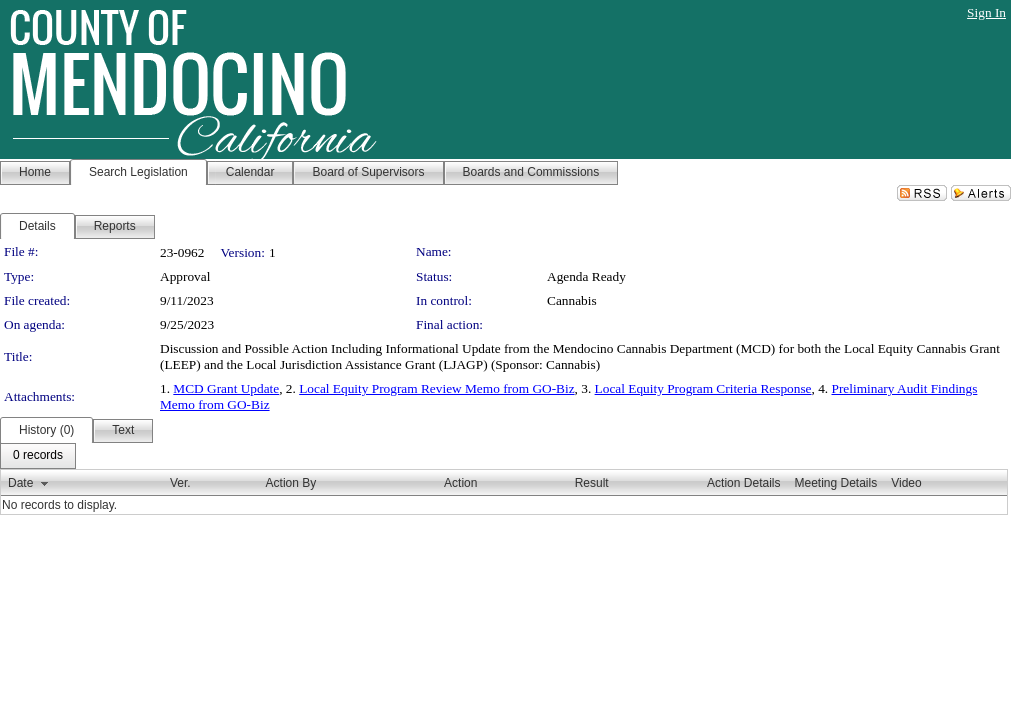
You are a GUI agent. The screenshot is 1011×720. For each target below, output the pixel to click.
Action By (291, 483)
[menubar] (38, 456)
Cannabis (572, 300)
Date (20, 483)
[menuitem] (38, 456)
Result (592, 483)
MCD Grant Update (226, 388)
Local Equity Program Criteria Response (703, 388)
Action (460, 483)
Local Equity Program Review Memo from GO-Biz (436, 388)
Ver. (180, 483)
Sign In (986, 12)
